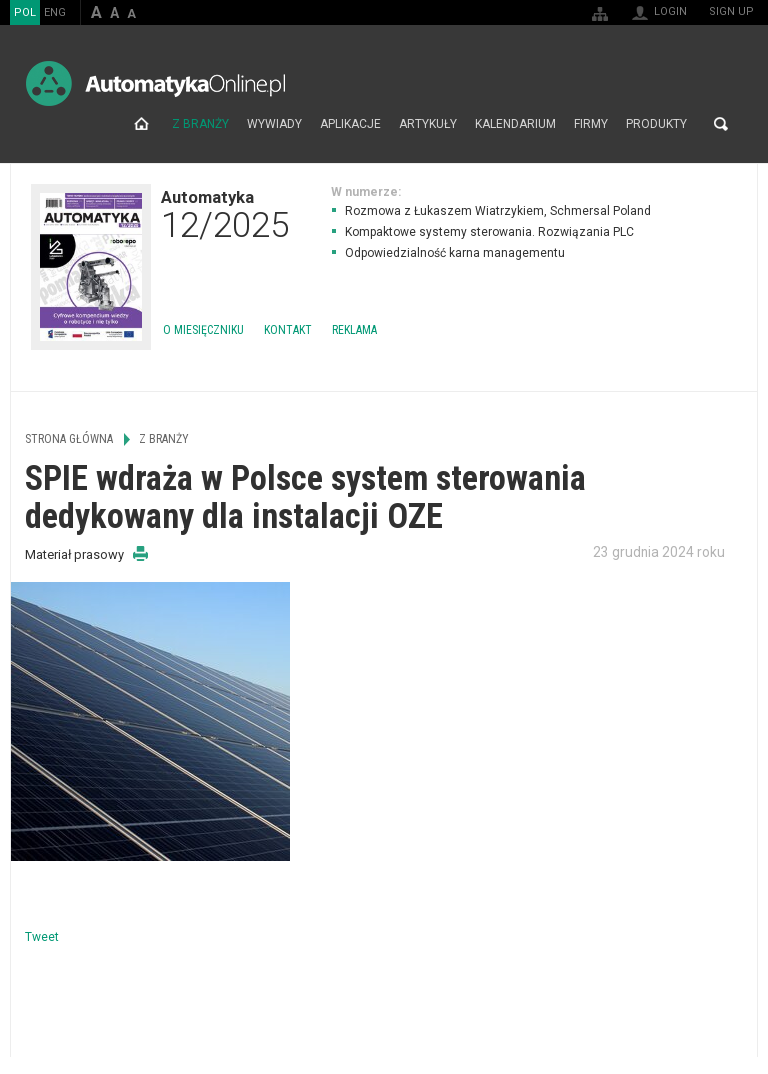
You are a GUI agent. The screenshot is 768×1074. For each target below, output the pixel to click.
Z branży (200, 124)
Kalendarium (515, 124)
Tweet (42, 937)
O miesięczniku (203, 330)
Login (670, 11)
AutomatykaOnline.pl (155, 83)
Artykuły (428, 124)
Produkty (656, 124)
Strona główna (141, 124)
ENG (55, 12)
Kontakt (288, 330)
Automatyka (225, 214)
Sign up (731, 11)
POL (25, 12)
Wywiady (274, 124)
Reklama (354, 330)
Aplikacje (350, 124)
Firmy (591, 124)
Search (721, 124)
